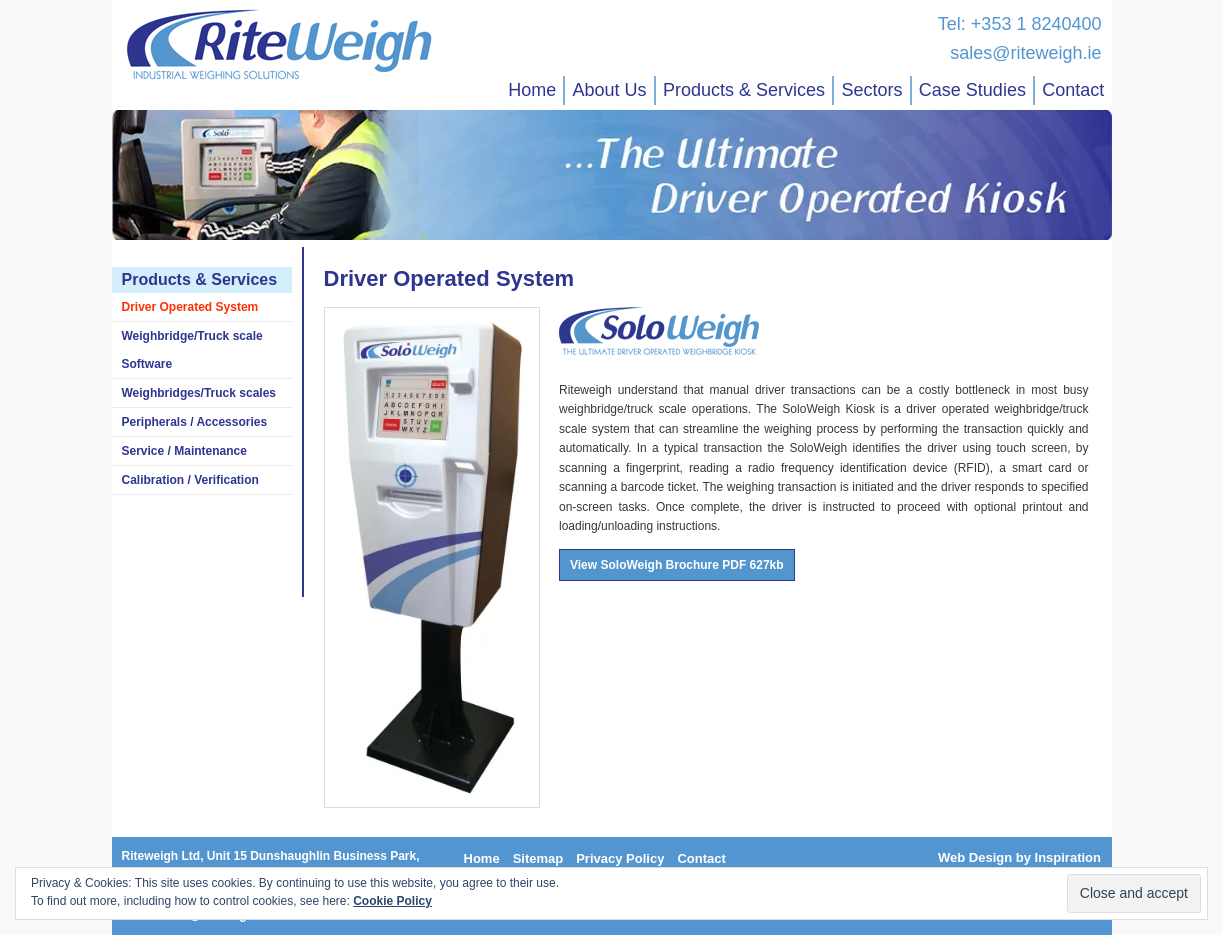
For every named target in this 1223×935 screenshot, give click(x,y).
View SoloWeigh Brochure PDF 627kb (677, 565)
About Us (610, 90)
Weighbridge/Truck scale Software (192, 350)
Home (532, 90)
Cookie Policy (392, 901)
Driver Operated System (190, 307)
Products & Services (744, 90)
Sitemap (538, 858)
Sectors (871, 90)
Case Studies (972, 90)
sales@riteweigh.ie (1025, 53)
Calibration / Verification (190, 480)
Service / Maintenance (184, 451)
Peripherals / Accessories (195, 422)
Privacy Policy (620, 858)
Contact (1073, 90)
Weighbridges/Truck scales (199, 393)
